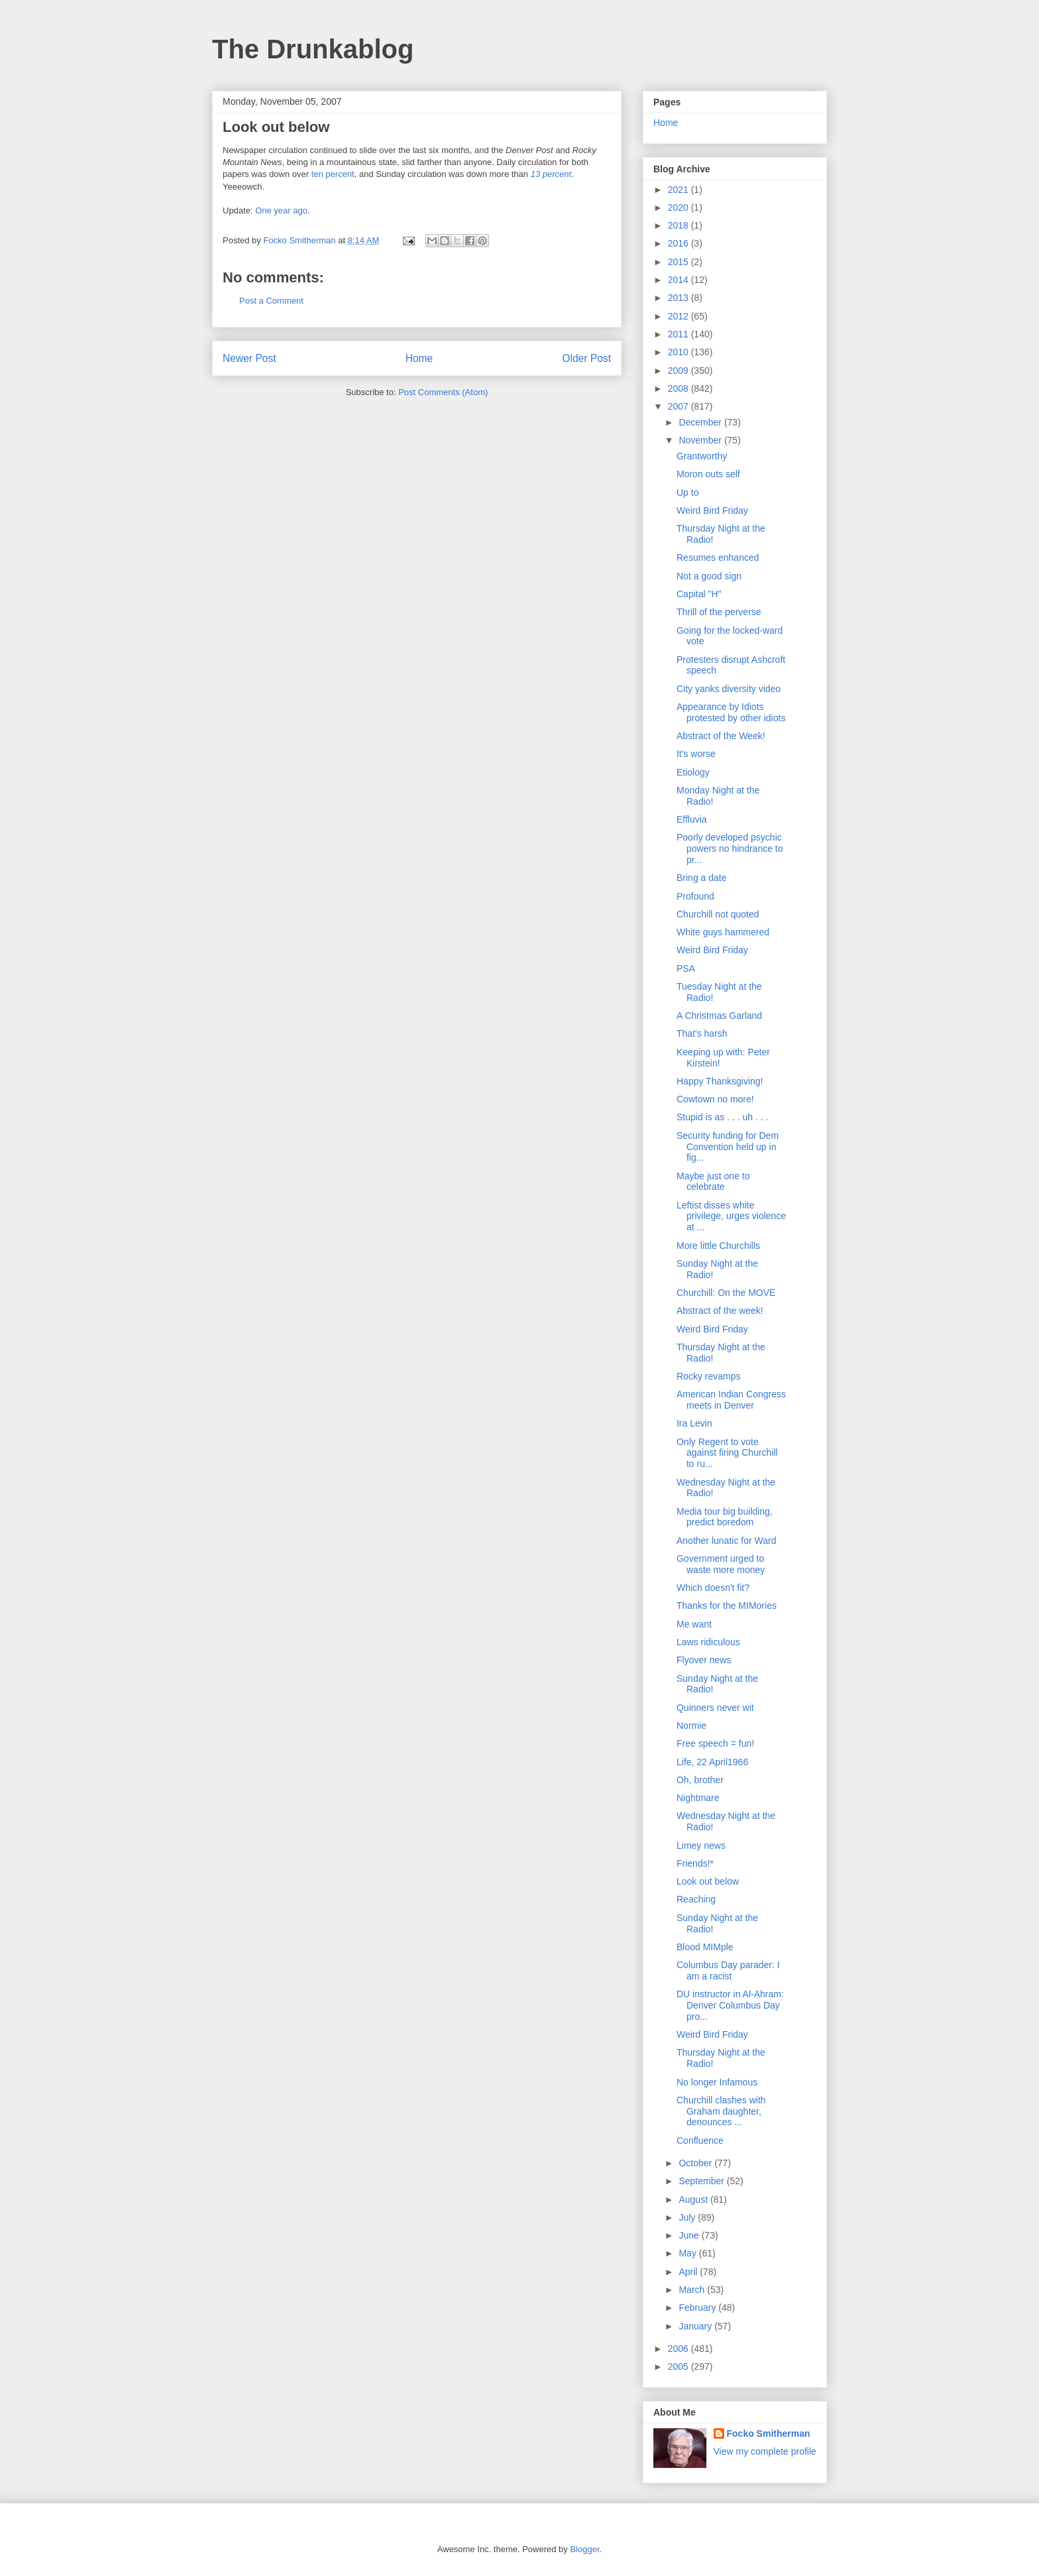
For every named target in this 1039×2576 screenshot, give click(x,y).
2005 (679, 2366)
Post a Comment (271, 301)
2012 (679, 316)
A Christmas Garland (719, 1015)
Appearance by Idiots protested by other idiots (731, 712)
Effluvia (692, 819)
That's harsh (702, 1033)
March (693, 2289)
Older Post (586, 358)
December (701, 422)
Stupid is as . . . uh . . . (723, 1117)
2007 (679, 406)
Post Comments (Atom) (443, 392)
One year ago (281, 210)
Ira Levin (694, 1423)
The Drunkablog (312, 49)
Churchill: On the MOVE (726, 1292)
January (696, 2326)
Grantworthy (702, 456)
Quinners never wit (715, 1707)
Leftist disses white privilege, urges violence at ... (731, 1216)
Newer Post (249, 358)
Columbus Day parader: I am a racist (728, 1970)
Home (419, 358)
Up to (687, 492)
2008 (679, 388)
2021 (679, 189)
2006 (679, 2348)
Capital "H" (699, 594)
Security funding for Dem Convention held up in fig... (728, 1146)
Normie (691, 1725)
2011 (679, 334)
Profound (695, 896)
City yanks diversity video (729, 688)
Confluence (700, 2140)
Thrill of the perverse (719, 612)
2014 (679, 279)
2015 (679, 262)
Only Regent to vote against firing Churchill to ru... (727, 1453)
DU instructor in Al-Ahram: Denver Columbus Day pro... (730, 2005)
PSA (686, 968)
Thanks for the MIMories (727, 1605)
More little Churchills (718, 1245)
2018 (679, 225)
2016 (679, 243)
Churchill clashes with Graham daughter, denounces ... (721, 2111)
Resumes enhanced (718, 557)
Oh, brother (700, 1780)
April (689, 2271)
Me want (694, 1624)
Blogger (584, 2549)
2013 (679, 297)
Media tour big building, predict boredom (725, 1517)
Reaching (696, 1899)
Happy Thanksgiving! (720, 1081)
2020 (679, 207)
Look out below (708, 1881)
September (702, 2181)
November (701, 440)
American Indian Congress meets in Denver (731, 1400)
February (698, 2307)
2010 (679, 352)
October (696, 2163)
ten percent (333, 174)
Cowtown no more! (715, 1099)
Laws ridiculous (708, 1642)
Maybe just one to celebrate (713, 1182)
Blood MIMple (705, 1947)
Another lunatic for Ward (726, 1540)
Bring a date (702, 877)
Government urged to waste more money (721, 1564)
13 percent (551, 174)
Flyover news (704, 1660)
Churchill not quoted (718, 914)
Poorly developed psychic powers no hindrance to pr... (730, 848)
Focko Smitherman (768, 2433)
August (694, 2199)
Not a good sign (709, 576)
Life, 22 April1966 (712, 1762)
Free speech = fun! (715, 1743)
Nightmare (698, 1797)
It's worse (696, 753)
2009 (679, 370)
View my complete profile (765, 2451)
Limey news (701, 1845)
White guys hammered (723, 932)
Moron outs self (708, 474)
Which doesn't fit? (713, 1587)
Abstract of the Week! (721, 736)
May (688, 2253)
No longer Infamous (717, 2082)
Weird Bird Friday (712, 510)
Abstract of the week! (720, 1310)
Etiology (693, 772)
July (688, 2217)
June (690, 2235)
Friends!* (695, 1863)
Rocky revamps (708, 1376)
